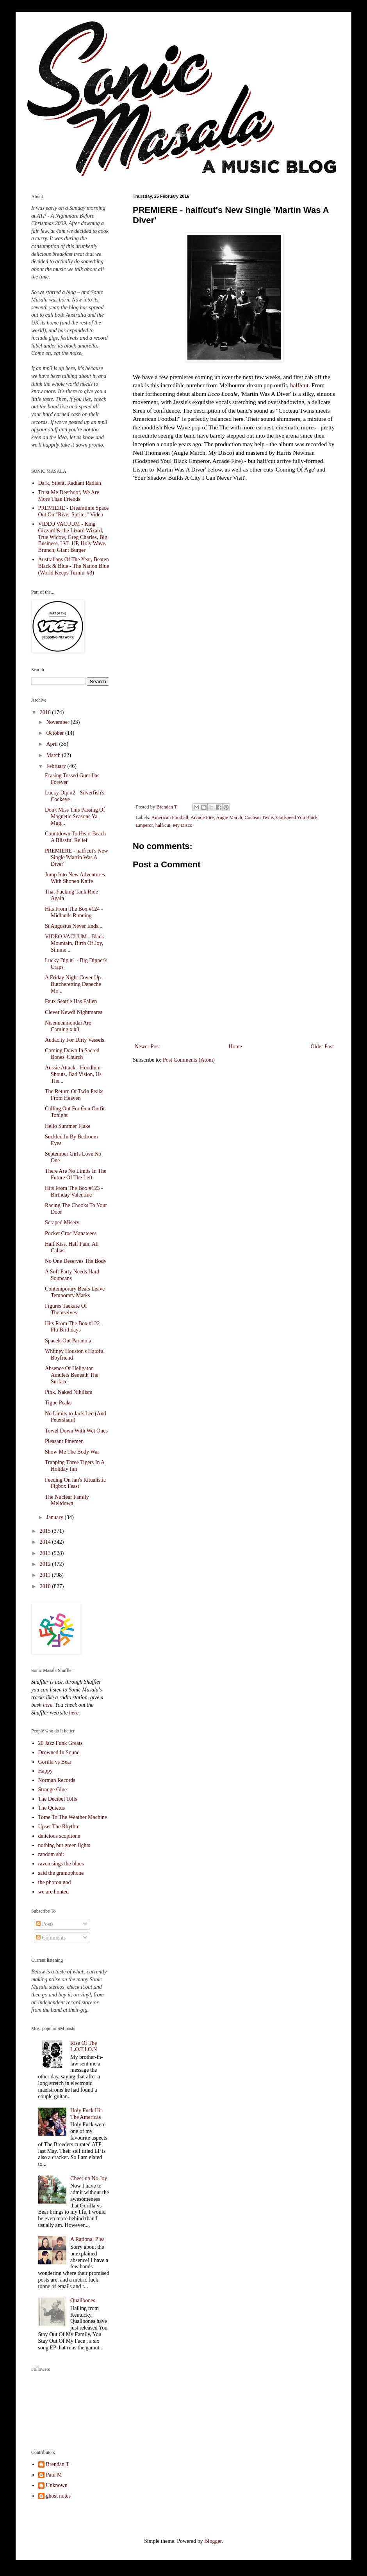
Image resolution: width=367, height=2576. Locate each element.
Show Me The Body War (72, 1452)
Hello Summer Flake (68, 1126)
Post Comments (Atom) (189, 1060)
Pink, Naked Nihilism (69, 1392)
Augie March (229, 817)
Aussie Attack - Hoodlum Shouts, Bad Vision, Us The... (73, 1074)
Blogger (212, 2541)
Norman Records (56, 1780)
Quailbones (82, 2300)
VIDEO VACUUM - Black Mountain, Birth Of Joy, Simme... (74, 943)
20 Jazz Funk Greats (60, 1743)
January (55, 1517)
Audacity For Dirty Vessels (74, 1040)
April (52, 744)
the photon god (54, 1882)
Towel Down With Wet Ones (76, 1431)
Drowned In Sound (59, 1752)
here (47, 1705)
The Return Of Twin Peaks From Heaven (74, 1095)
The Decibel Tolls (57, 1799)
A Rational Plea (87, 2239)
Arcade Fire (202, 817)
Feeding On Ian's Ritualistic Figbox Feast (75, 1483)
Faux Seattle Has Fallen (71, 1001)
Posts (44, 1924)
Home (235, 1047)
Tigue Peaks (58, 1403)
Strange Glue (52, 1789)
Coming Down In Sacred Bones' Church (72, 1054)
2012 (46, 1564)
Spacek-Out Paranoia (68, 1341)
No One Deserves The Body (76, 1261)
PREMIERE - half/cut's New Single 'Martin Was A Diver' (76, 857)
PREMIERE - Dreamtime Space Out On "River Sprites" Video (73, 511)
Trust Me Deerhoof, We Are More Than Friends (68, 495)
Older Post (322, 1047)
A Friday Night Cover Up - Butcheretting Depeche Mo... (74, 984)
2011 (46, 1575)
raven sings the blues (61, 1864)
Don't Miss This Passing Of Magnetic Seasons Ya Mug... (75, 816)
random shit (51, 1854)
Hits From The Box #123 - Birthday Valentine (74, 1191)
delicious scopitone (59, 1836)
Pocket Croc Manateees (70, 1233)
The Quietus (51, 1808)
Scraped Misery (62, 1222)
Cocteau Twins (259, 817)
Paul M (54, 2475)
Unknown (57, 2485)
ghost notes (58, 2496)
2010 (46, 1586)
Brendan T (57, 2464)
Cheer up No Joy (88, 2178)
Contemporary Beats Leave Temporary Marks (75, 1292)
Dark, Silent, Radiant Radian (69, 483)
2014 (46, 1542)
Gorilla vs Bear (55, 1762)
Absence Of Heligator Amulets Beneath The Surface (71, 1375)
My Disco (182, 825)
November (58, 722)
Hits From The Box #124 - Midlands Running (74, 912)
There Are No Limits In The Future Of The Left (75, 1174)
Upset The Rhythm (59, 1827)
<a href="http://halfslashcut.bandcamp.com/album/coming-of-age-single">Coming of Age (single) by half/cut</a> (234, 708)
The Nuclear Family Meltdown (67, 1500)
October (55, 733)
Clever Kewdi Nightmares (73, 1012)
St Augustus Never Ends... (73, 926)
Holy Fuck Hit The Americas (86, 2114)
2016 (46, 712)
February (56, 766)
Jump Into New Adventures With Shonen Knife (75, 878)
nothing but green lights (64, 1845)
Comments (51, 1938)
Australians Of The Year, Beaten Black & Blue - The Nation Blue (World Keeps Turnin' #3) (73, 566)
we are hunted (53, 1892)
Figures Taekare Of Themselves (66, 1309)
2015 (46, 1531)
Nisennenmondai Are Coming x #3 (68, 1026)
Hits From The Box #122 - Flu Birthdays (74, 1327)
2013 (46, 1553)
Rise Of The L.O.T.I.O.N (83, 2046)
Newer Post (147, 1047)
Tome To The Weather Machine (72, 1817)
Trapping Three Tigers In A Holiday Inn (74, 1465)
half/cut (299, 385)
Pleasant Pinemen (64, 1441)
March (54, 755)
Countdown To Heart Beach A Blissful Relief (75, 837)
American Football (170, 817)
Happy (45, 1771)
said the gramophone (61, 1873)
